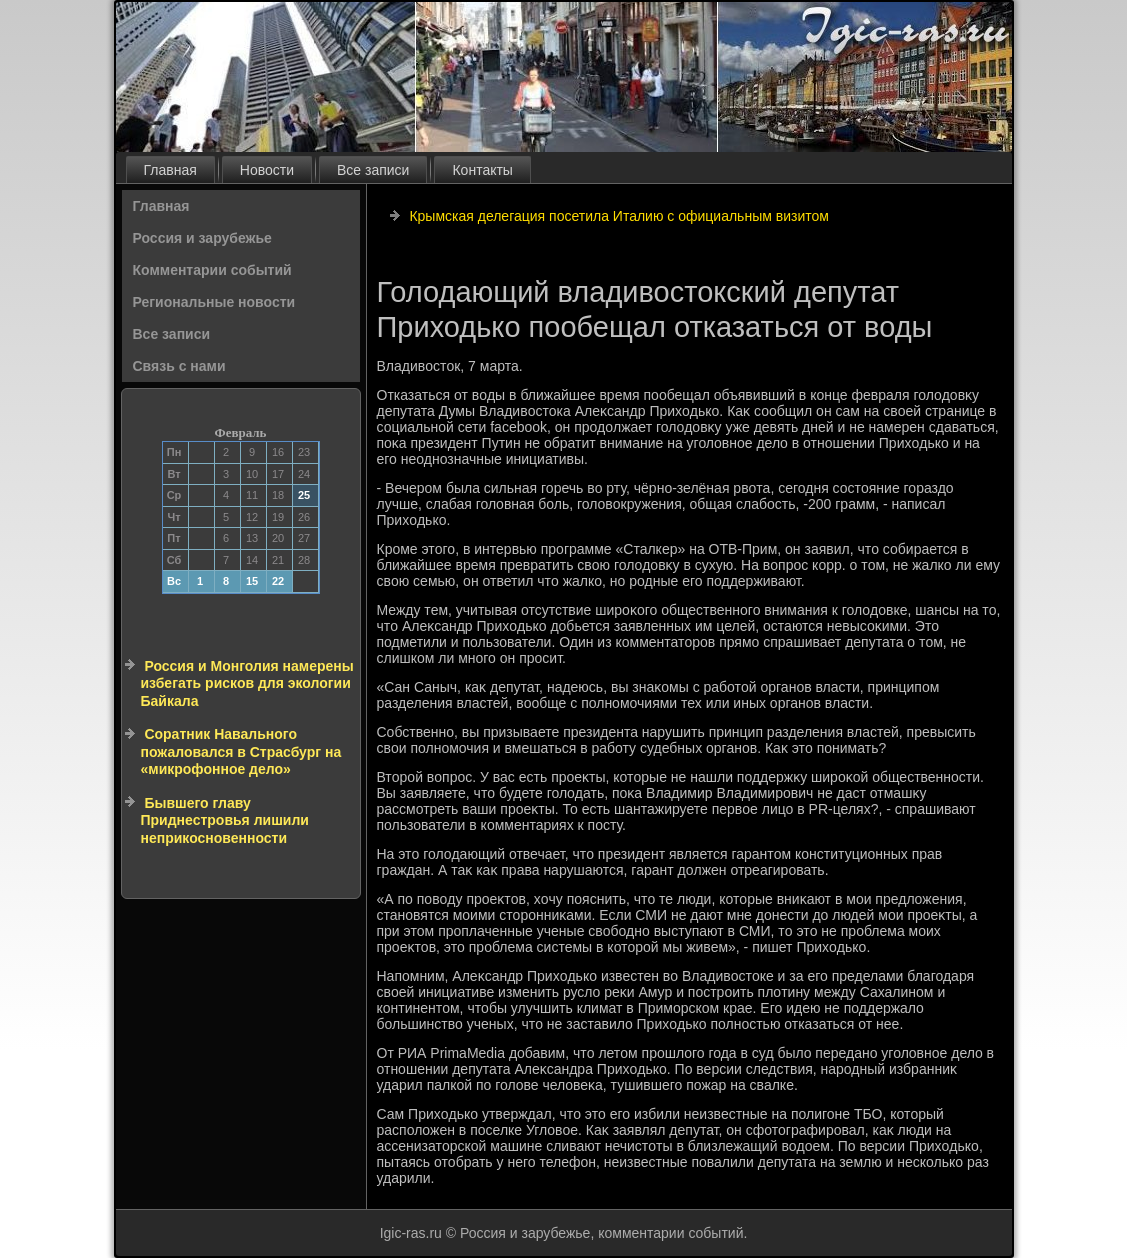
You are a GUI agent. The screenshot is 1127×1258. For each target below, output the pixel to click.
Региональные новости (214, 302)
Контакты (482, 170)
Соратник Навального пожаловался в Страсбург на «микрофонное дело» (241, 751)
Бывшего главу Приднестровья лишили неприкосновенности (225, 820)
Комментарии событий (212, 270)
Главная (170, 170)
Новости (267, 170)
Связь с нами (179, 366)
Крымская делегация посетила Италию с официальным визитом (618, 216)
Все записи (373, 170)
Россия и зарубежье (202, 238)
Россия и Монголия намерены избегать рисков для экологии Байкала (247, 683)
